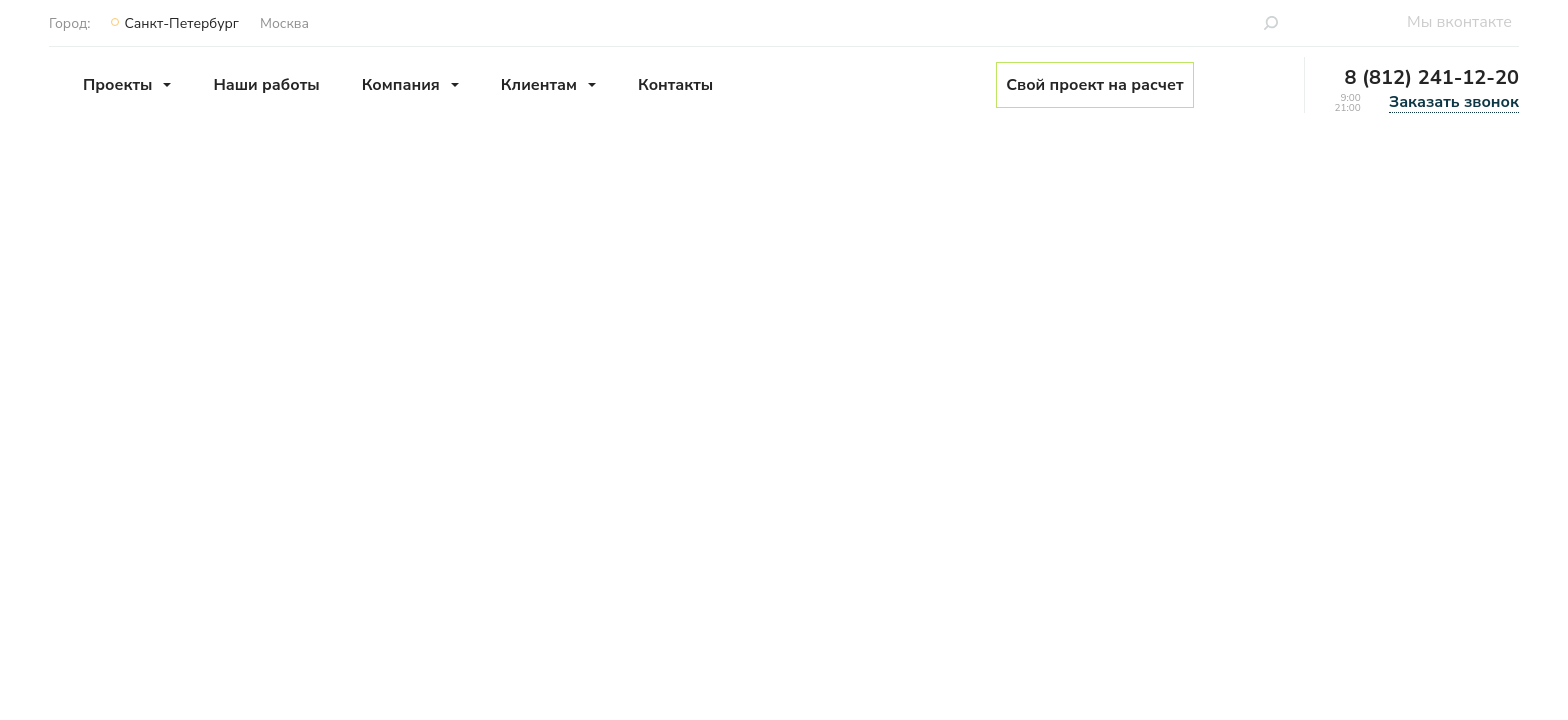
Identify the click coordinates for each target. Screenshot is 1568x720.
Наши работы (266, 85)
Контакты (675, 85)
